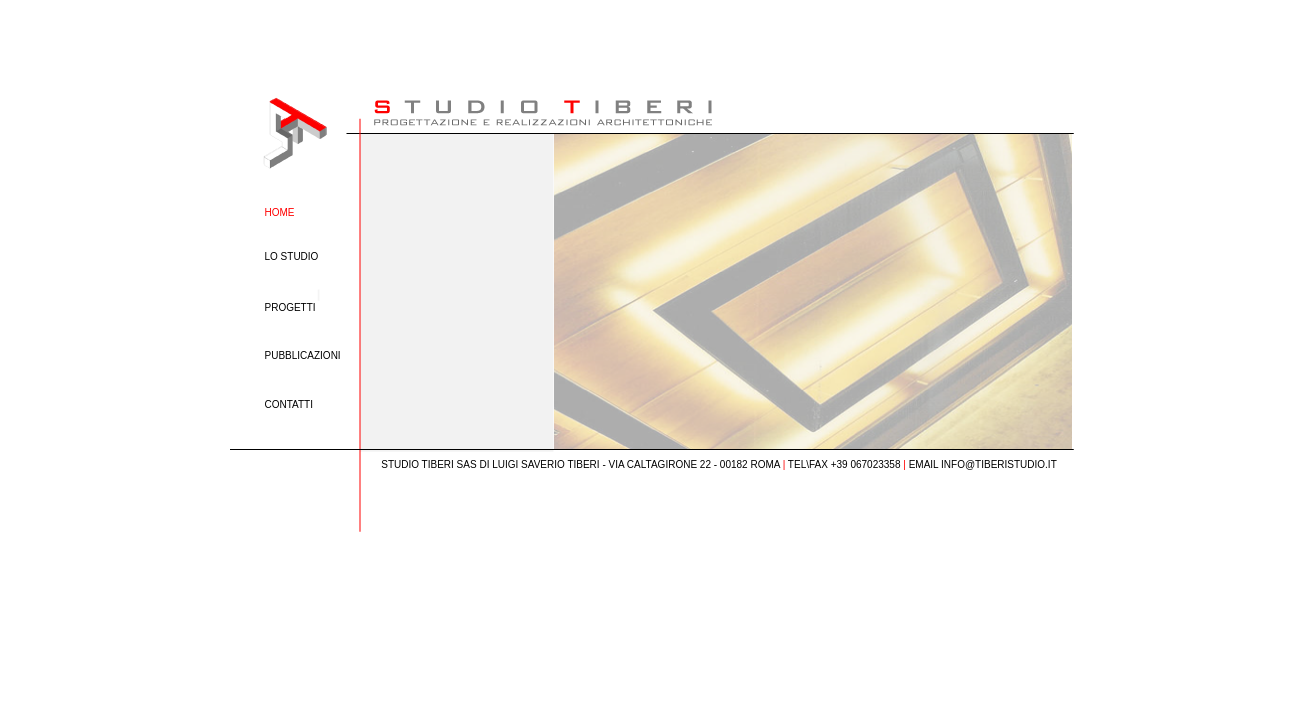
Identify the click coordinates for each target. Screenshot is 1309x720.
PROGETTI (290, 307)
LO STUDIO (292, 256)
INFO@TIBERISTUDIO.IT (999, 464)
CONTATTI (289, 404)
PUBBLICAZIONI (303, 355)
